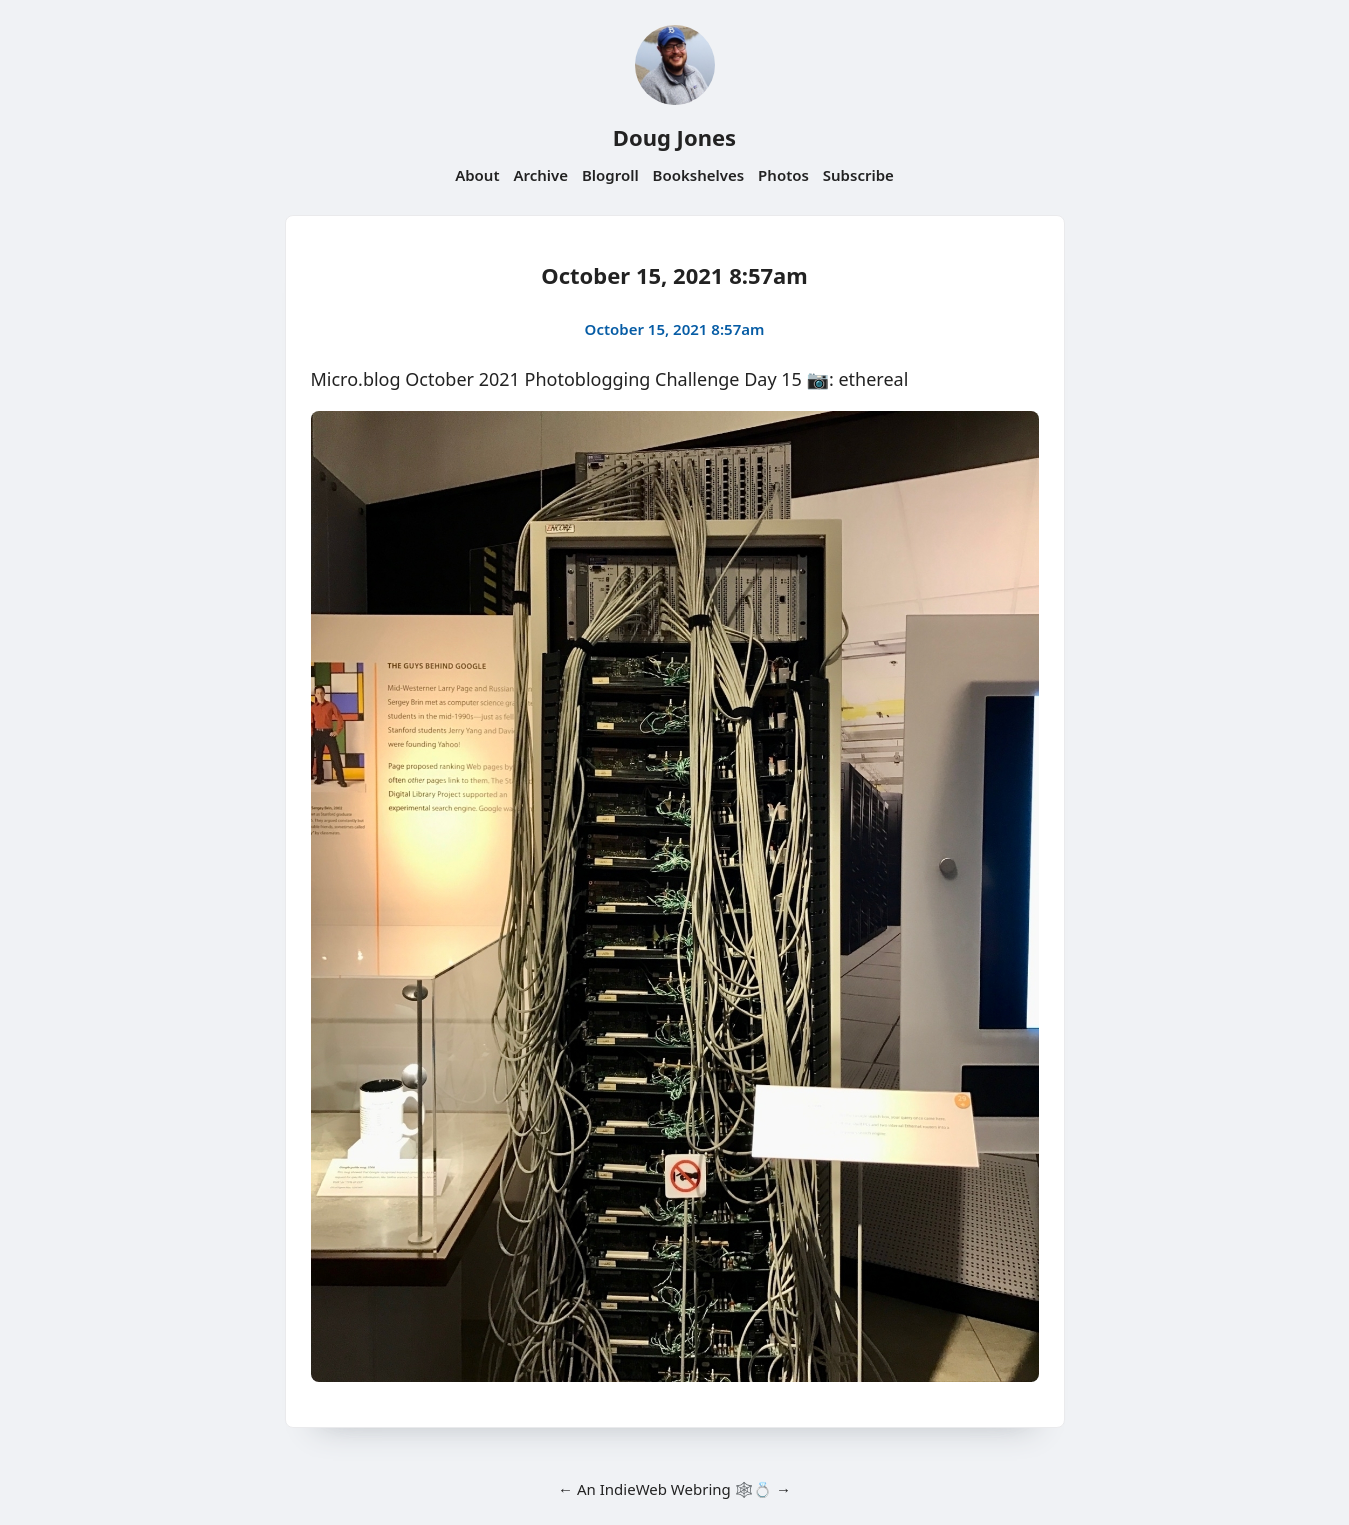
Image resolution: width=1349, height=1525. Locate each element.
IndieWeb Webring (665, 1489)
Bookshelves (699, 175)
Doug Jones (674, 137)
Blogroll (610, 175)
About (477, 175)
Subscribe (858, 175)
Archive (540, 175)
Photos (783, 175)
